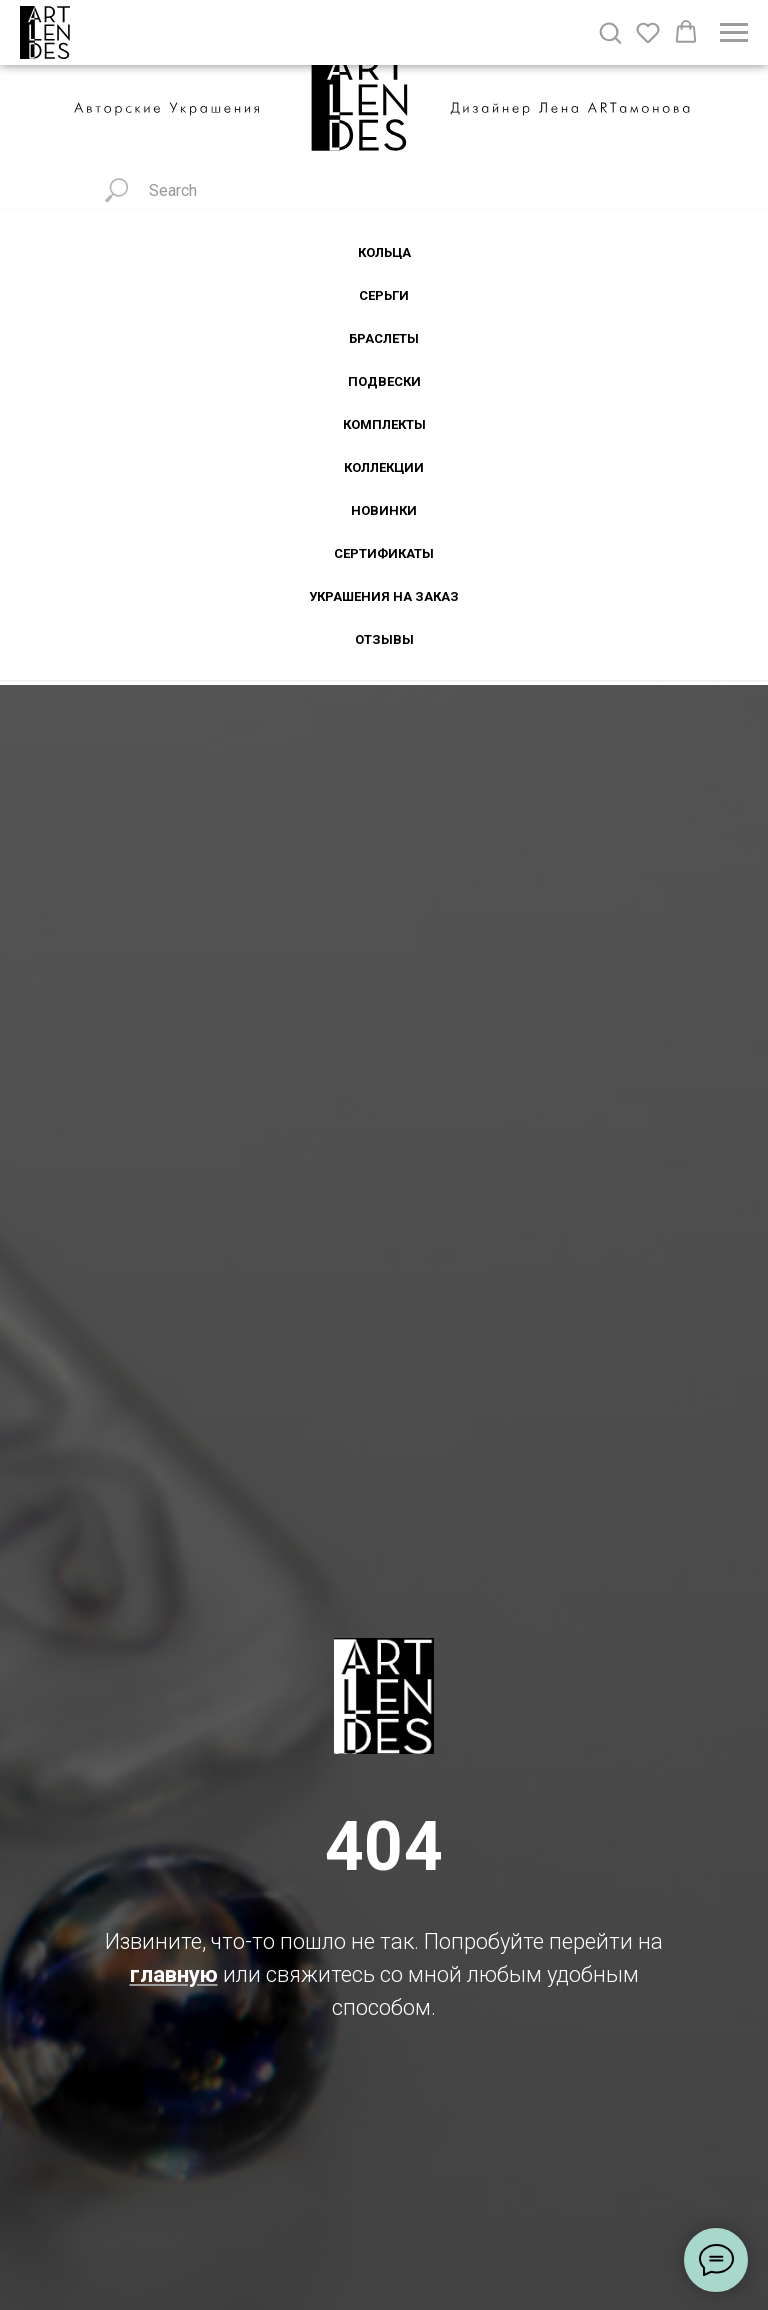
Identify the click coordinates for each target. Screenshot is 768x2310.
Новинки (384, 510)
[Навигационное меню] (734, 33)
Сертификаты (384, 553)
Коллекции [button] (384, 467)
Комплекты (384, 424)
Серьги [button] (384, 295)
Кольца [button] (384, 252)
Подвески (384, 381)
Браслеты (384, 338)
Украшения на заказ (384, 596)
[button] (610, 32)
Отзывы (384, 639)
